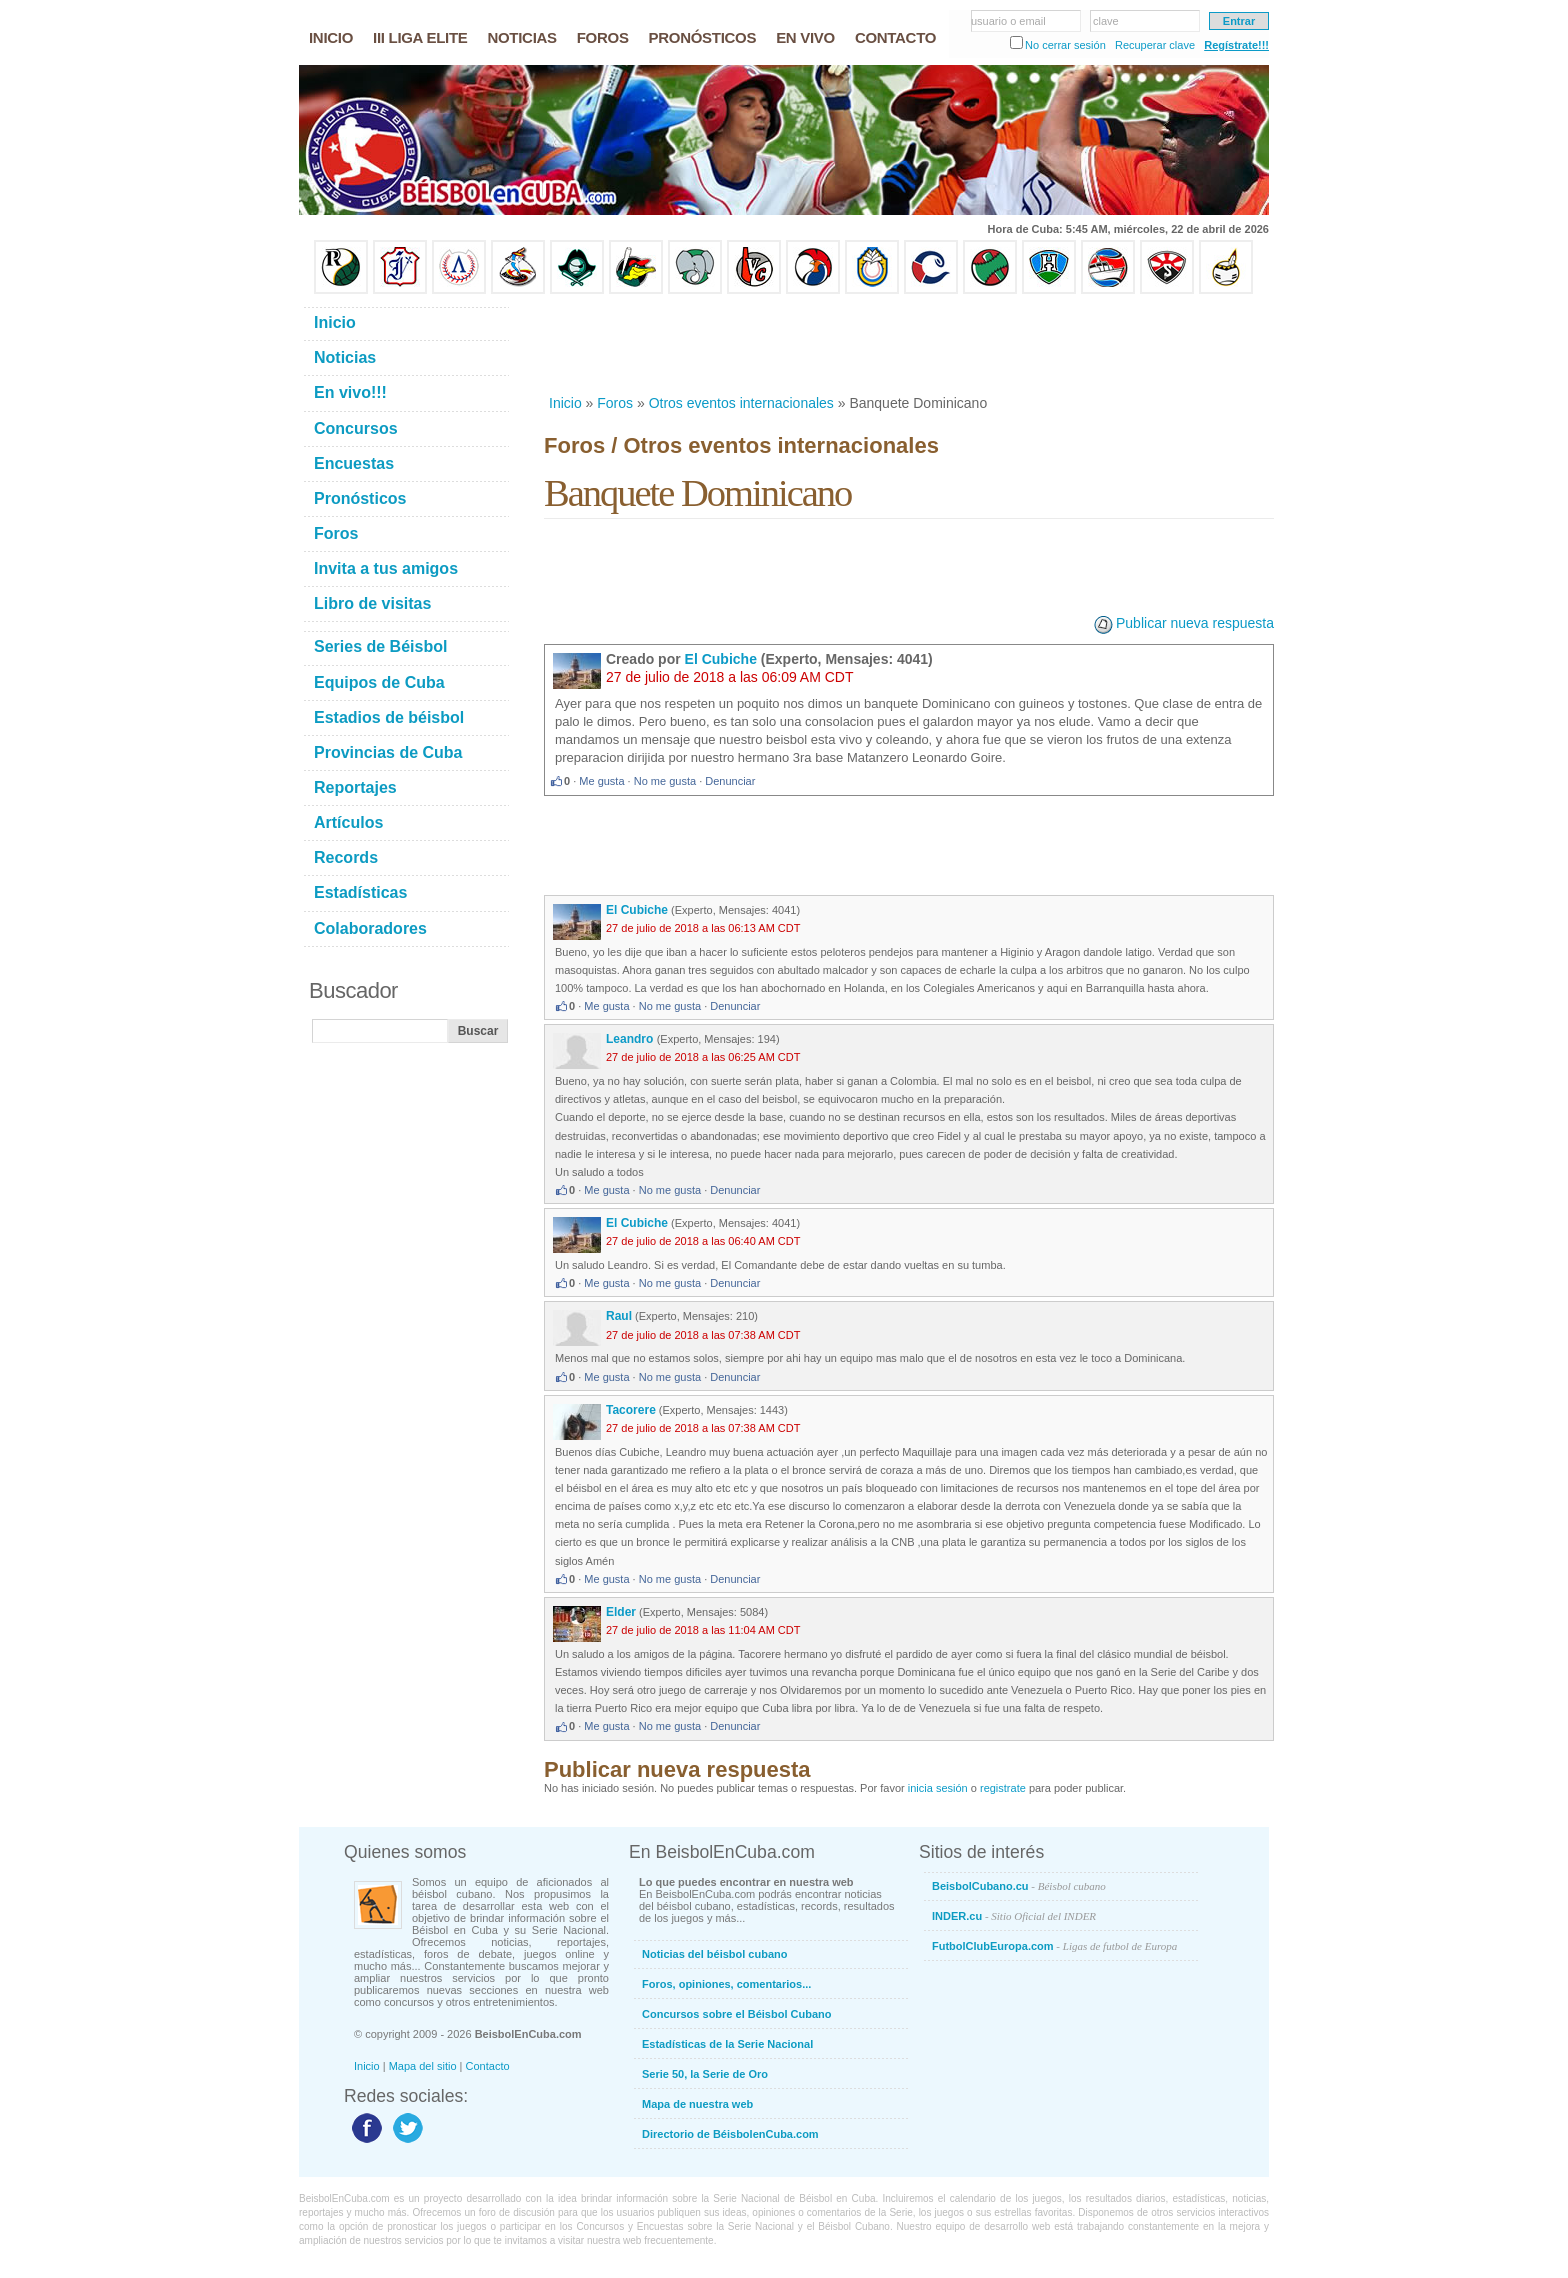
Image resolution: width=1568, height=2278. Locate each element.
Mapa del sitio (423, 2066)
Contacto (488, 2066)
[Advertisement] (908, 344)
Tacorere (631, 1410)
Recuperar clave (1155, 45)
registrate (1003, 1788)
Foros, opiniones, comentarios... (726, 1984)
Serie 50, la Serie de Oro (705, 2074)
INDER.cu (1014, 1916)
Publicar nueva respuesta (1195, 623)
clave (1106, 21)
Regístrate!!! (1236, 45)
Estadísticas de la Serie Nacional (727, 2044)
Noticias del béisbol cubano (714, 1954)
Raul (619, 1316)
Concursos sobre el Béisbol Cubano (736, 2014)
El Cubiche (721, 659)
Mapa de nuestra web (697, 2104)
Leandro (631, 1039)
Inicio (565, 403)
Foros (615, 403)
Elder (621, 1612)
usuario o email (1008, 21)
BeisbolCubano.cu (1019, 1886)
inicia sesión (938, 1788)
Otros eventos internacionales (741, 403)
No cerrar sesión (1065, 45)
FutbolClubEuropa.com (1054, 1946)
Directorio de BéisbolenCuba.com (730, 2134)
